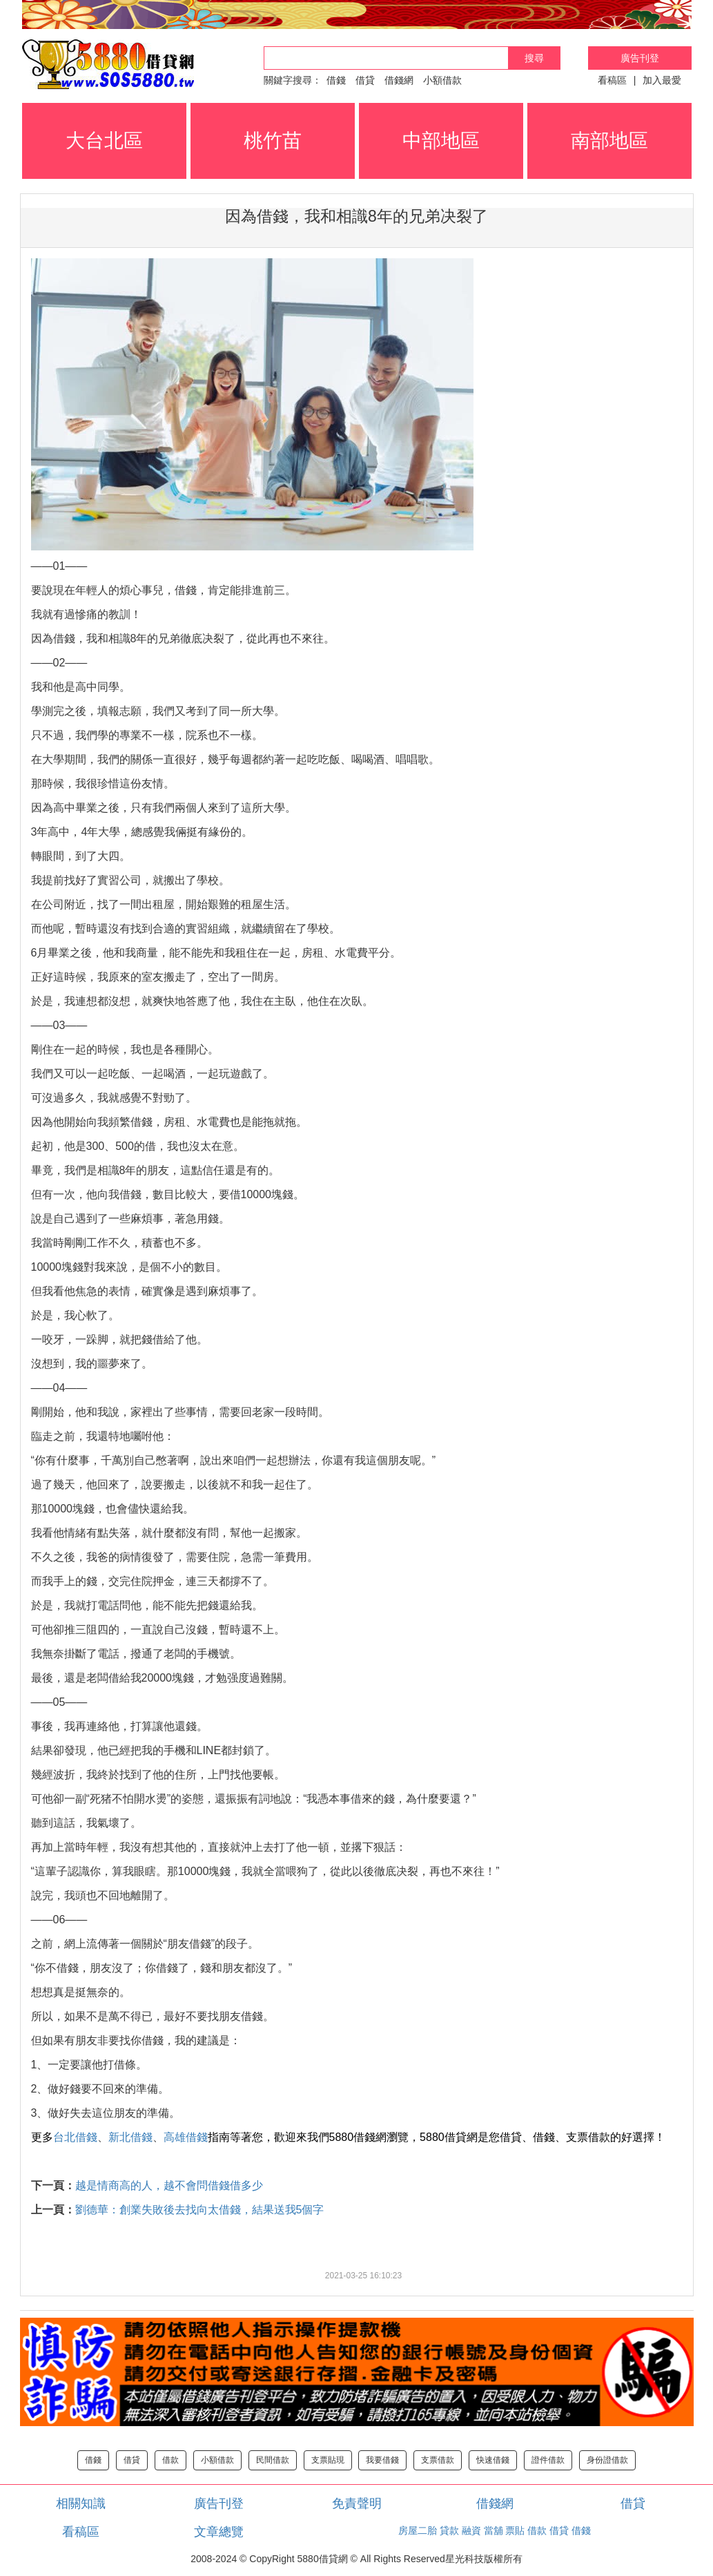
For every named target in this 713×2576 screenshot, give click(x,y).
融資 (471, 2530)
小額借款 (442, 80)
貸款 (449, 2530)
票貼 (515, 2530)
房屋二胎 (417, 2530)
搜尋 (534, 58)
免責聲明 (357, 2503)
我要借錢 (382, 2460)
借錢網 (398, 80)
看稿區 (612, 80)
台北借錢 (75, 2137)
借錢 (336, 80)
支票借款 (437, 2460)
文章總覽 (219, 2532)
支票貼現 (327, 2460)
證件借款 (548, 2460)
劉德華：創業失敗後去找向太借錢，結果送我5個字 (199, 2209)
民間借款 (272, 2460)
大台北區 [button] (104, 140)
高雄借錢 (186, 2137)
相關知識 (81, 2503)
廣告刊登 (640, 58)
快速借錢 (492, 2460)
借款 (170, 2460)
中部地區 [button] (441, 140)
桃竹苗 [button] (273, 140)
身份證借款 (607, 2460)
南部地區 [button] (609, 140)
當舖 (493, 2530)
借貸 (365, 80)
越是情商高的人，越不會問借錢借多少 (169, 2185)
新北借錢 (130, 2137)
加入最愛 (662, 80)
